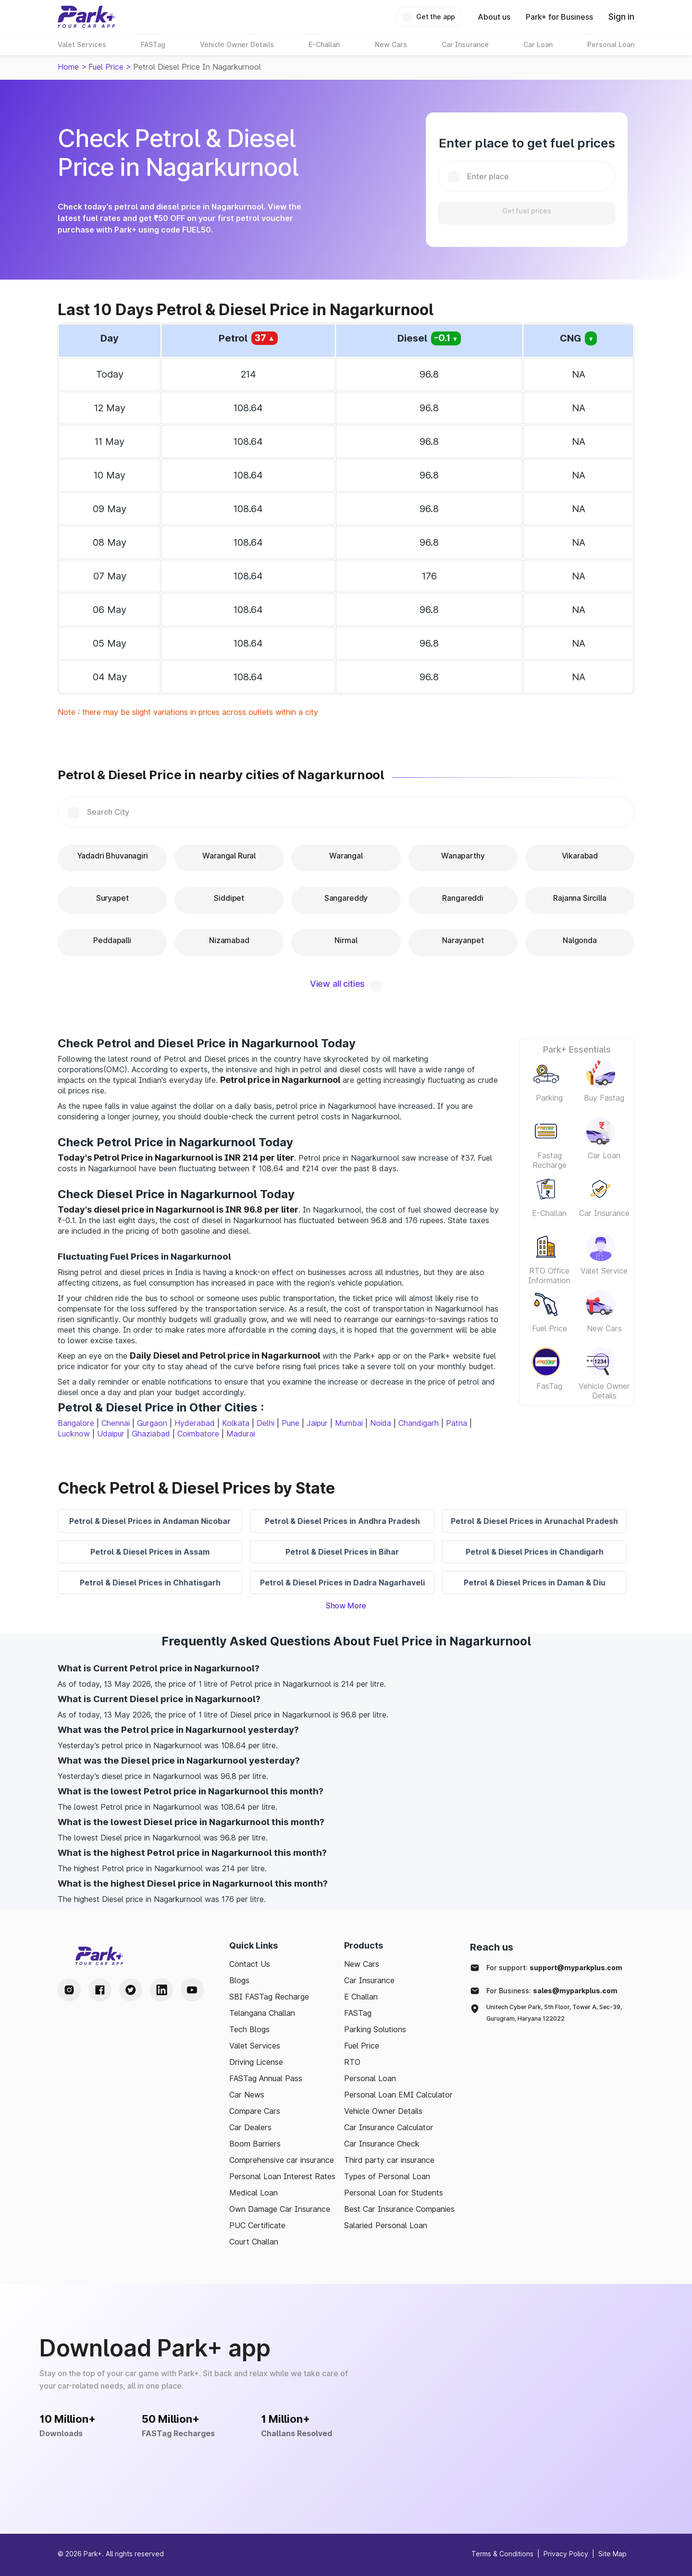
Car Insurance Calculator (388, 2127)
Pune (290, 1423)
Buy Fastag (604, 1098)
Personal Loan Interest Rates (282, 2176)
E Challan (361, 1996)
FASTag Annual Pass (265, 2078)
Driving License (256, 2062)
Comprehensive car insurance (281, 2160)
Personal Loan (370, 2078)
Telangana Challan (262, 2013)
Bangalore (76, 1423)
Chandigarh (418, 1423)
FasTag (549, 1386)
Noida (380, 1423)
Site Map (612, 2554)
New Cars (604, 1328)
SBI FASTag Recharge (269, 1996)
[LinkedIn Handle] (161, 1989)
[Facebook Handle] (99, 1989)
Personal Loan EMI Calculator (398, 2094)
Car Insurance (604, 1213)
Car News (246, 2094)
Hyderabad (194, 1423)
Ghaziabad (151, 1433)
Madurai (240, 1433)
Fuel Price (106, 67)
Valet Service (604, 1271)
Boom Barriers (255, 2143)
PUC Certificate (257, 2225)
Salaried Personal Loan (385, 2225)
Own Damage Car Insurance (279, 2209)
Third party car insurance (389, 2160)
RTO (352, 2062)
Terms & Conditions (502, 2554)
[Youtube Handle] (192, 1989)
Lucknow (74, 1433)
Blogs (239, 1980)
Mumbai (349, 1423)
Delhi (265, 1423)
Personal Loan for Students (393, 2192)
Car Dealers (250, 2127)
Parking (549, 1098)
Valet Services (254, 2045)
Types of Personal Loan (387, 2176)
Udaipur (110, 1433)
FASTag (357, 2013)
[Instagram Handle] (69, 1989)
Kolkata (235, 1423)
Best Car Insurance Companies (399, 2209)
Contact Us (249, 1964)
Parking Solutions (375, 2029)
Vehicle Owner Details (604, 1390)
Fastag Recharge (549, 1160)
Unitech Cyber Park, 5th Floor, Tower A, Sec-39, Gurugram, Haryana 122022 (554, 2012)
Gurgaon (152, 1423)
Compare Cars (254, 2111)
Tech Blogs (249, 2029)
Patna (456, 1423)
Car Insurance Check (382, 2143)
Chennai (115, 1423)
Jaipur (317, 1423)
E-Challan (549, 1213)
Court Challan (253, 2241)
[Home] (86, 17)
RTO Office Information (549, 1275)
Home (68, 67)
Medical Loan (253, 2192)
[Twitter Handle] (130, 1989)
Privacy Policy (566, 2554)
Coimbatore (198, 1433)
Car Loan (604, 1155)
